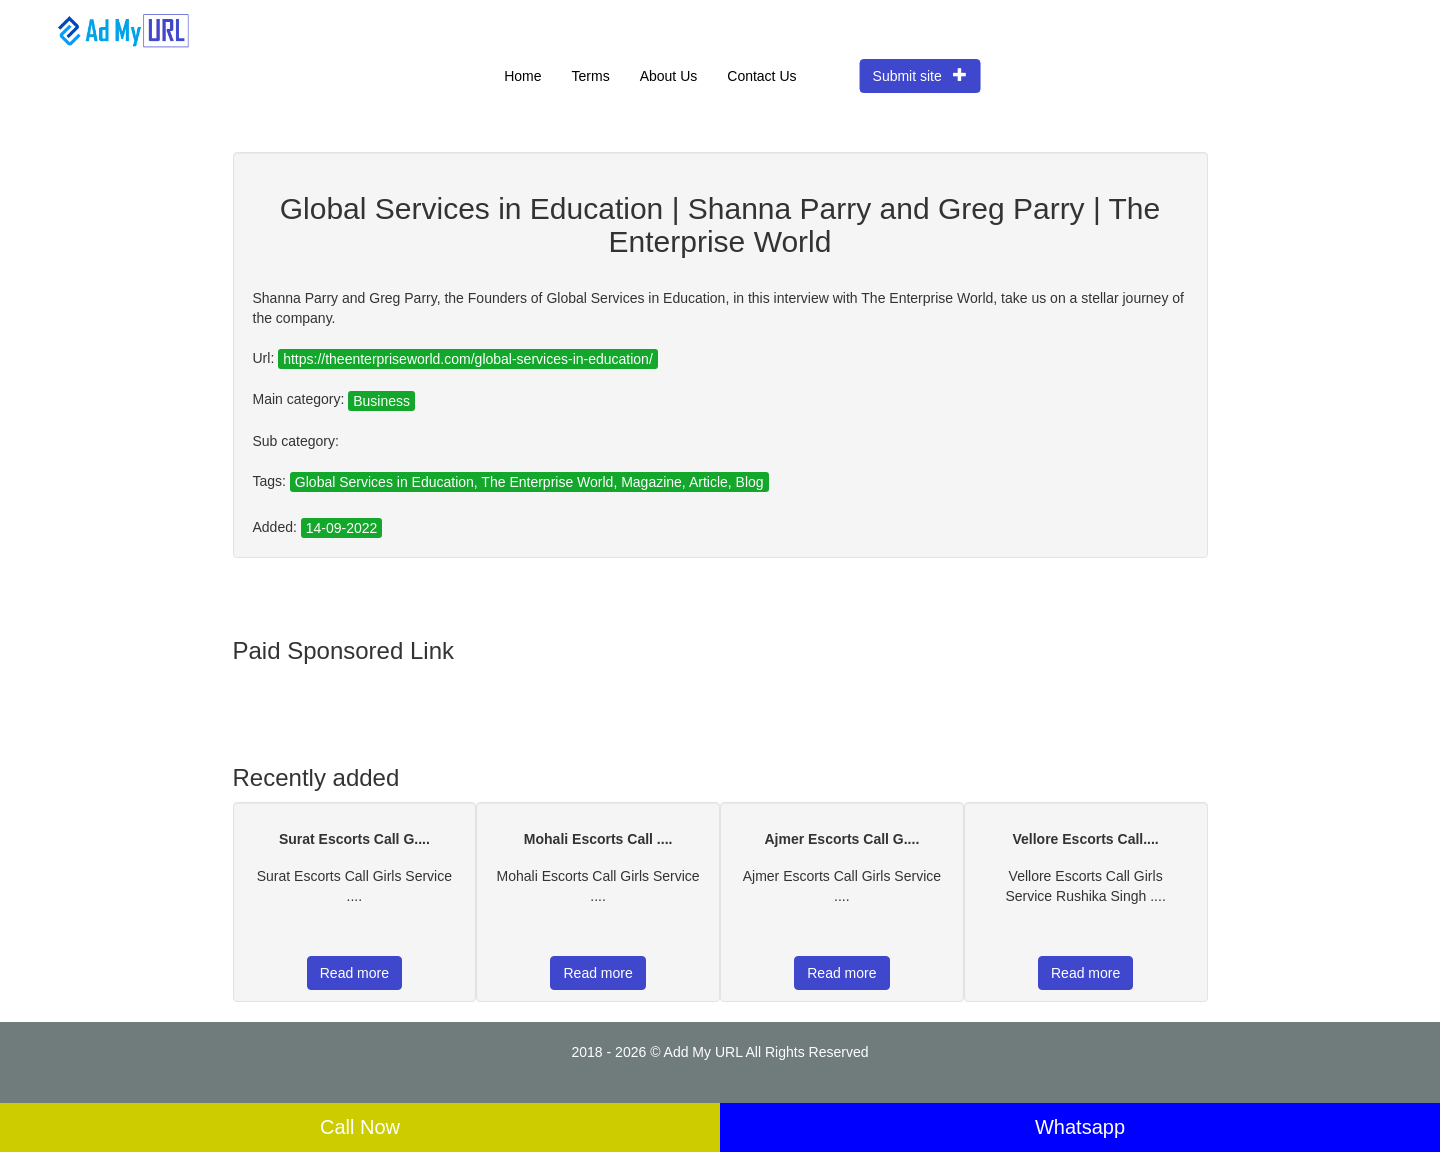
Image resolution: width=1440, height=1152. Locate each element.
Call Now (360, 1127)
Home (522, 76)
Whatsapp (1080, 1127)
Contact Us (761, 76)
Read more (354, 973)
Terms (591, 76)
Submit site (920, 75)
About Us (669, 76)
